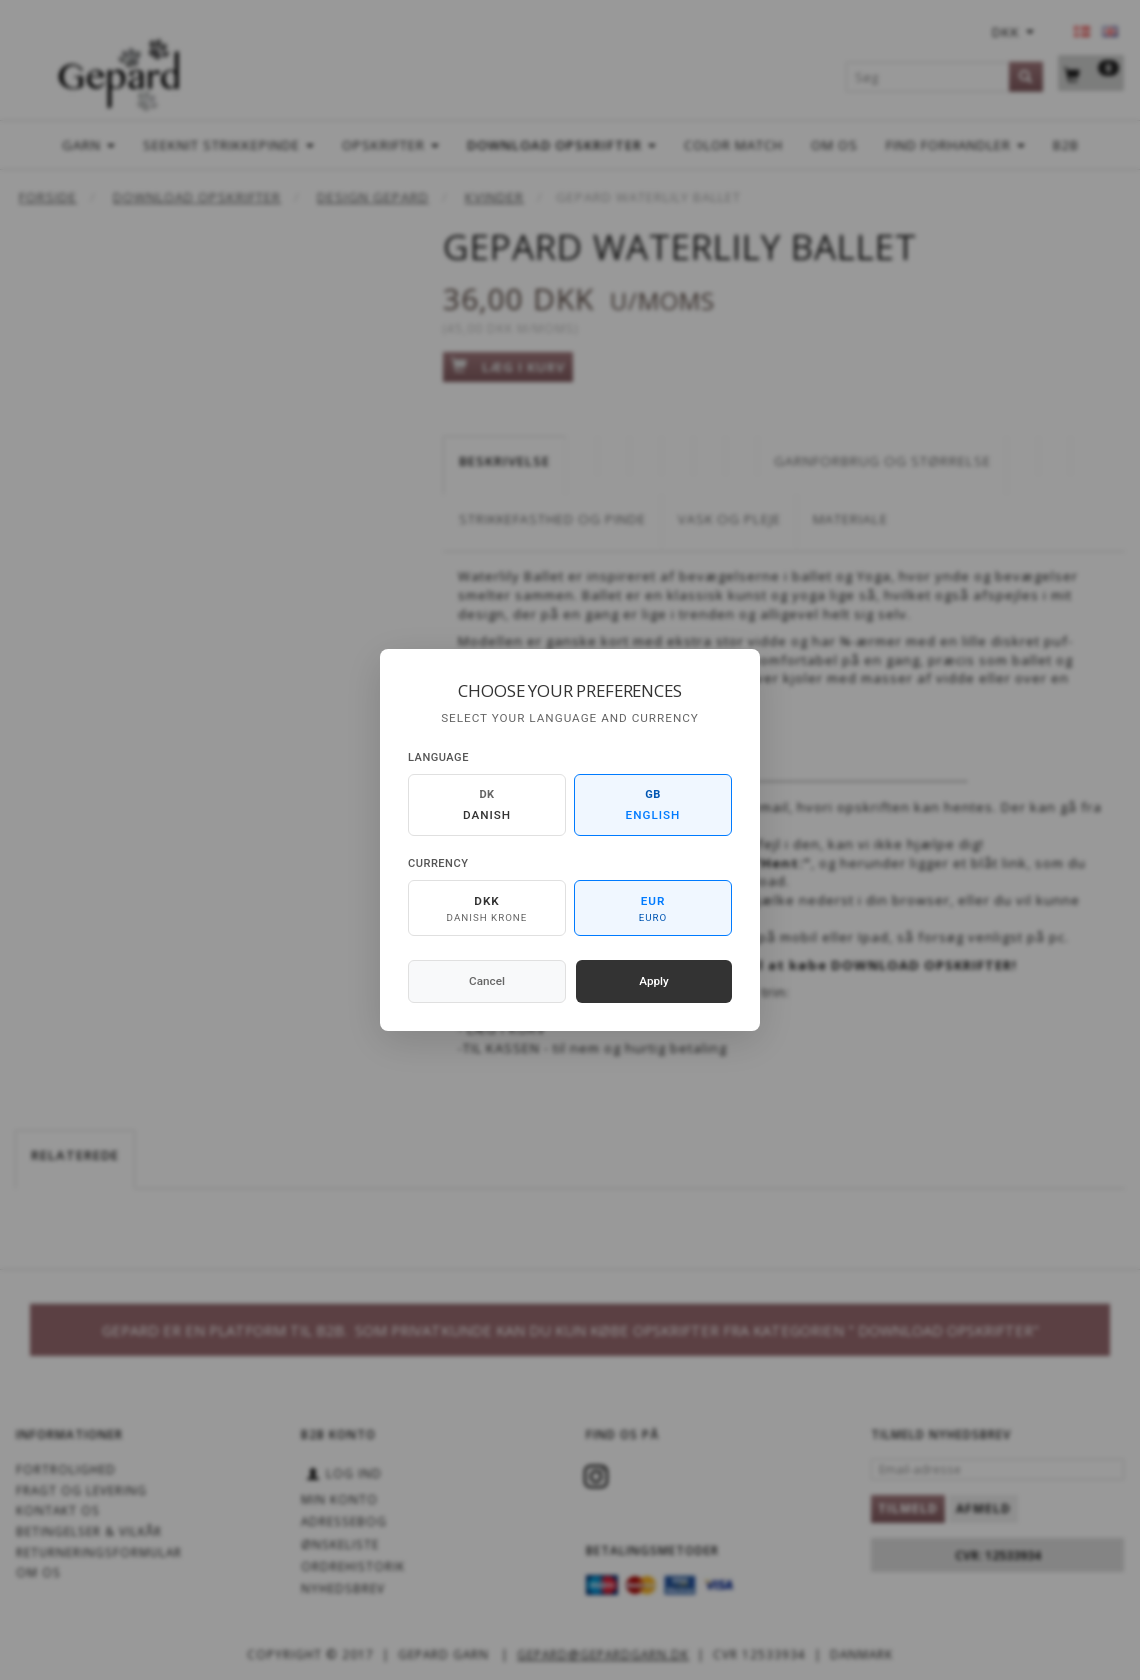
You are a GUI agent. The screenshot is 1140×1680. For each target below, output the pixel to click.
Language (438, 757)
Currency (438, 863)
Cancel (487, 981)
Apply (654, 981)
